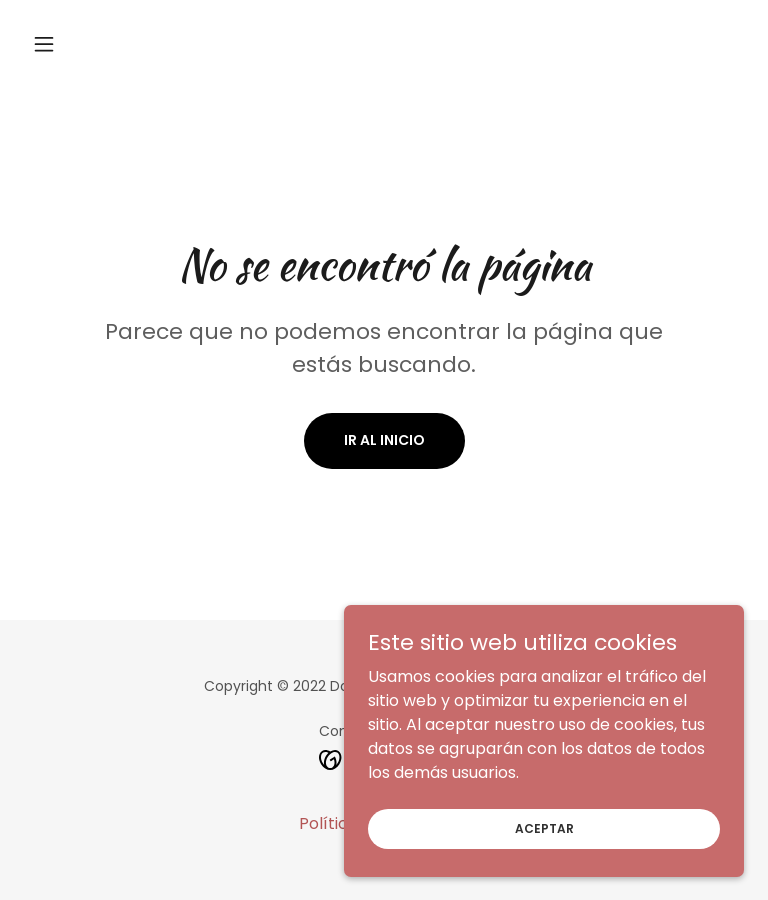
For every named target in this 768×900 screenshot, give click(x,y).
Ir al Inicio (384, 440)
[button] (78, 44)
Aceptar (544, 868)
